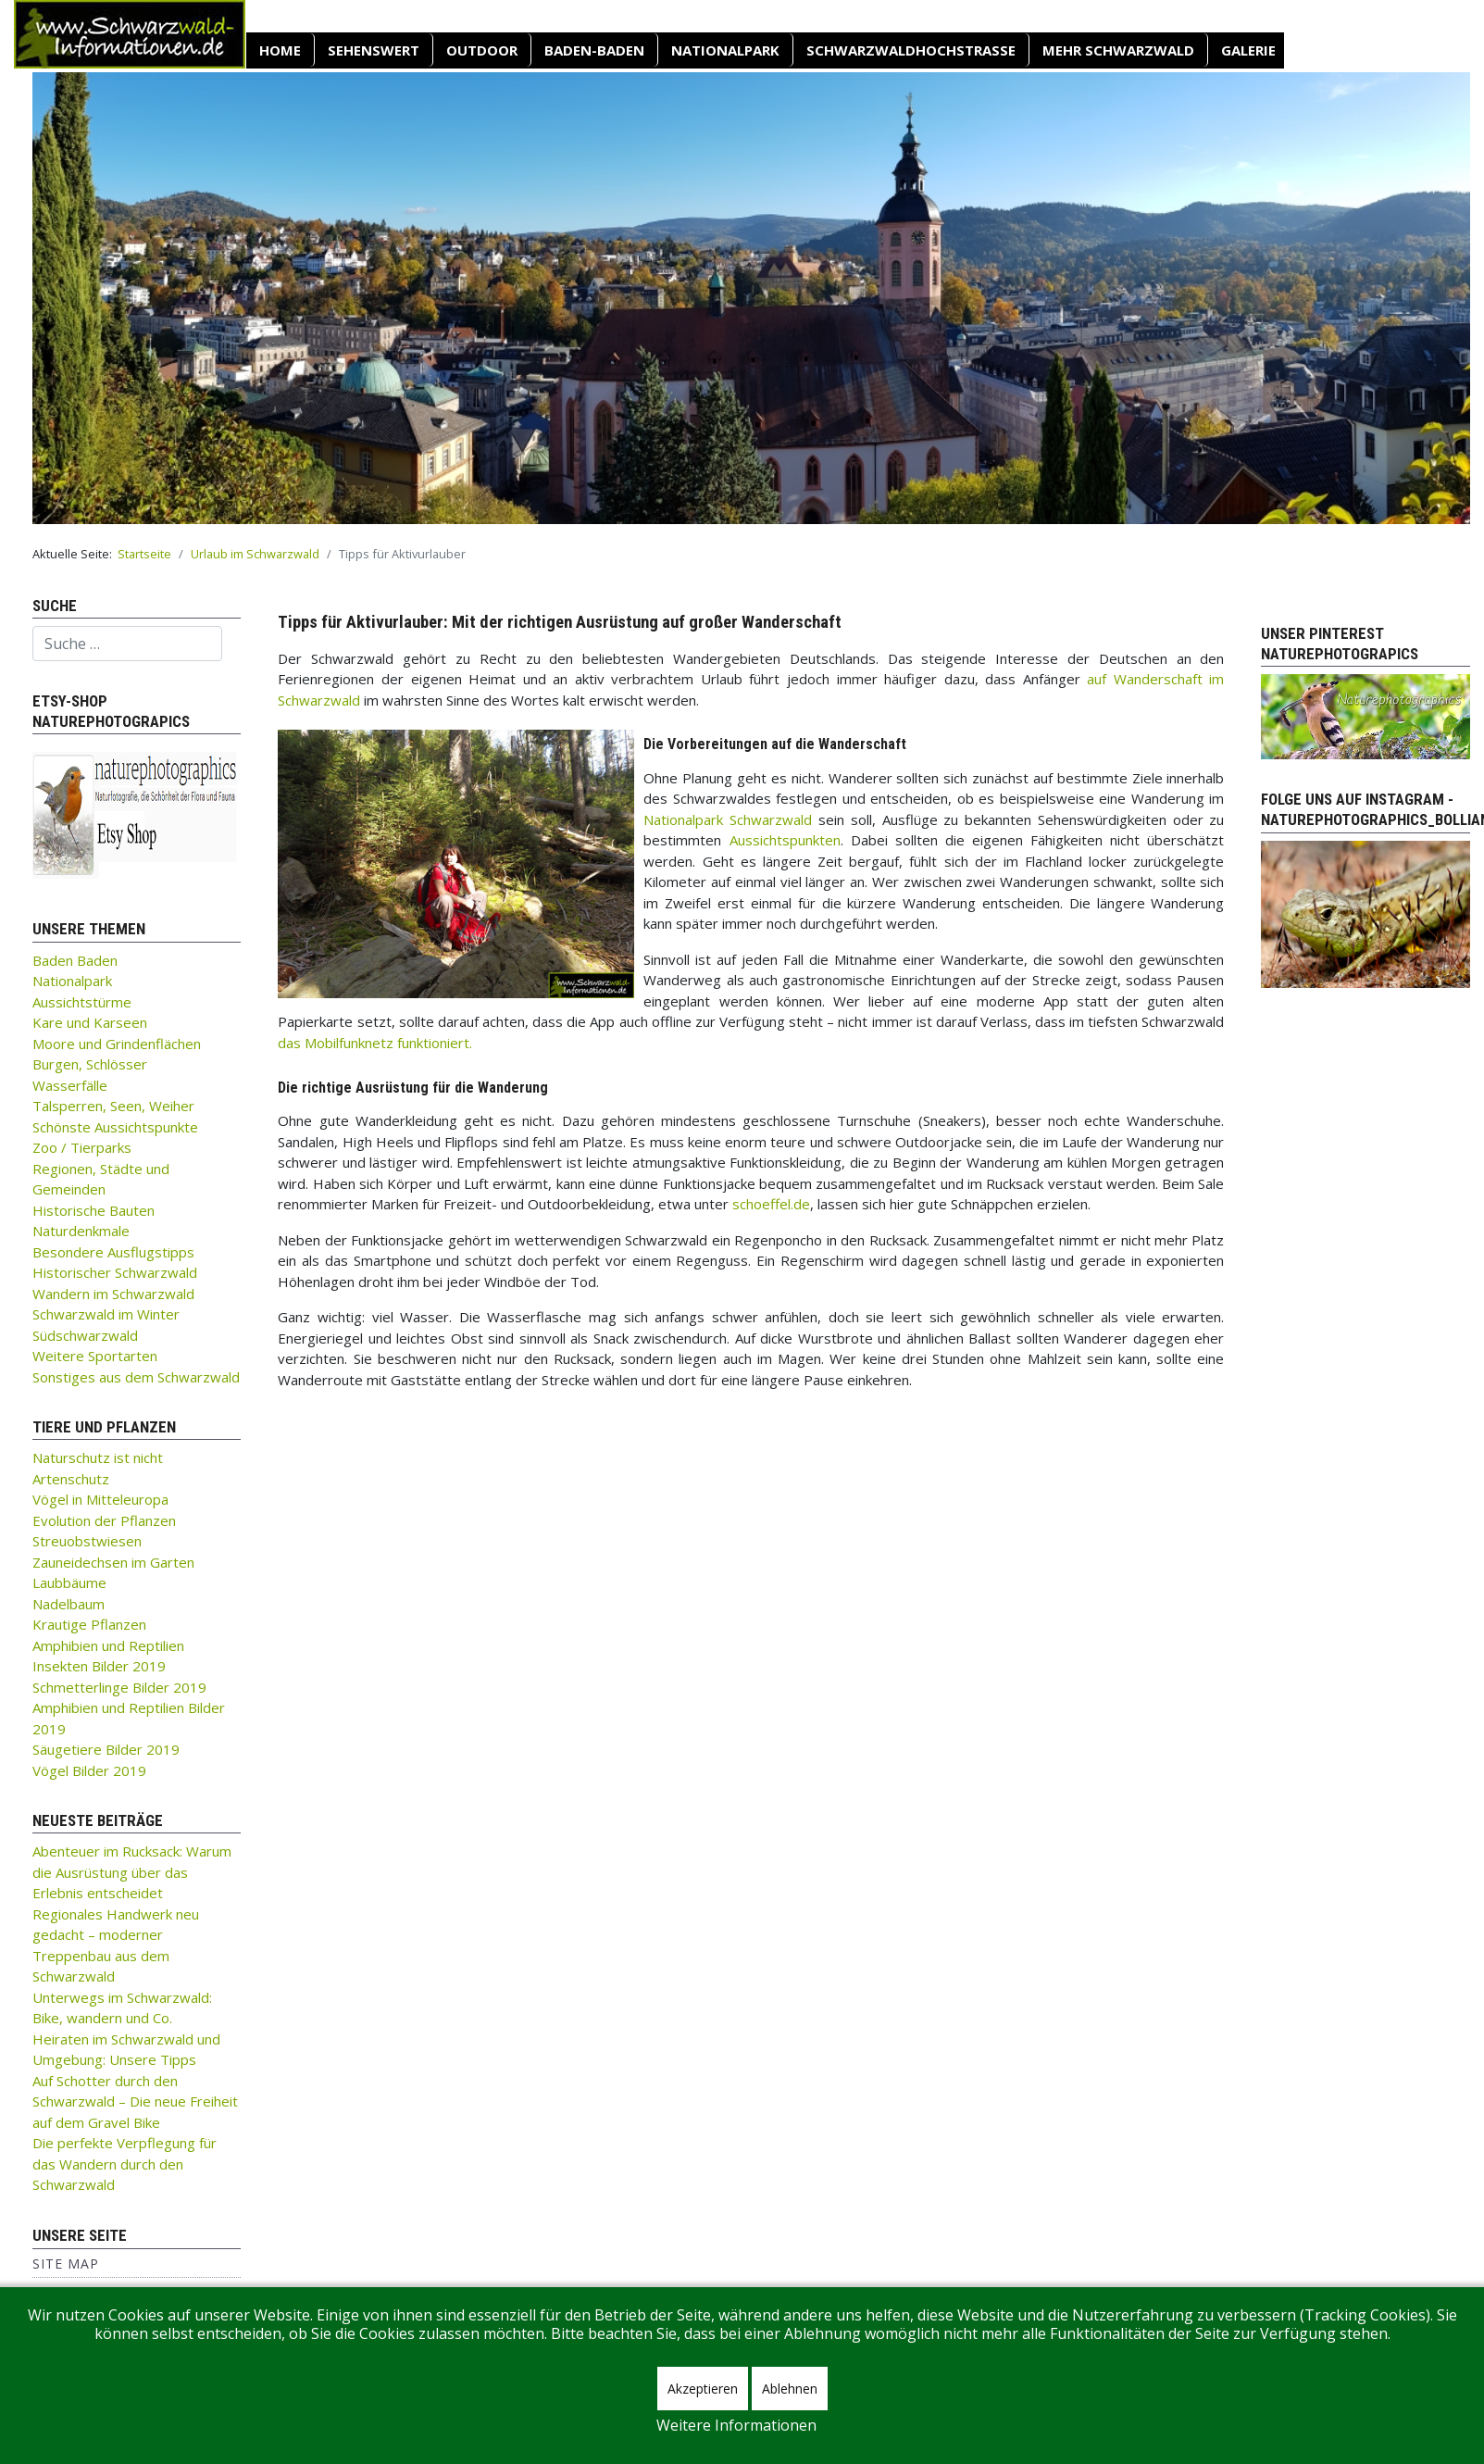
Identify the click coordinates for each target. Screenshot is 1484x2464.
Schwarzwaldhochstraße (911, 50)
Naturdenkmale (81, 1230)
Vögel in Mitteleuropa (100, 1499)
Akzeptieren (702, 2388)
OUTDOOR (482, 50)
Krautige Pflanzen (89, 1624)
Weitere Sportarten (94, 1355)
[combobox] (127, 643)
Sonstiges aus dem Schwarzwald (136, 1377)
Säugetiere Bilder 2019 (106, 1749)
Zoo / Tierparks (81, 1147)
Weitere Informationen (736, 2425)
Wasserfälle (69, 1085)
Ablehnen (789, 2388)
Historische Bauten (93, 1210)
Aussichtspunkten (785, 840)
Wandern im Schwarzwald (113, 1293)
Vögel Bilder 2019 (89, 1770)
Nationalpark (725, 50)
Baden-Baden (594, 50)
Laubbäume (69, 1582)
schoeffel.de (771, 1203)
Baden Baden (75, 960)
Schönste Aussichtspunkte (115, 1127)
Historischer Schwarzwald (114, 1272)
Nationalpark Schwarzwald (727, 819)
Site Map (65, 2263)
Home (280, 50)
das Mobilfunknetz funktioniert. (375, 1042)
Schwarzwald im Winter (106, 1314)
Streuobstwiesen (87, 1541)
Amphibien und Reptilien (108, 1645)
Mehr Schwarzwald (1118, 50)
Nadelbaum (68, 1604)
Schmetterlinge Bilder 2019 (119, 1687)
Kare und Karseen (89, 1022)
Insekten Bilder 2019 (99, 1666)
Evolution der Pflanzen (104, 1520)
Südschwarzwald (85, 1335)
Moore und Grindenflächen (116, 1043)
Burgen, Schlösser (89, 1064)
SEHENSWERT (373, 50)
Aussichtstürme (81, 1002)
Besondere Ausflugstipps (113, 1252)
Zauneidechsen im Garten (113, 1562)
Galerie (1248, 50)
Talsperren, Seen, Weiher (113, 1105)
